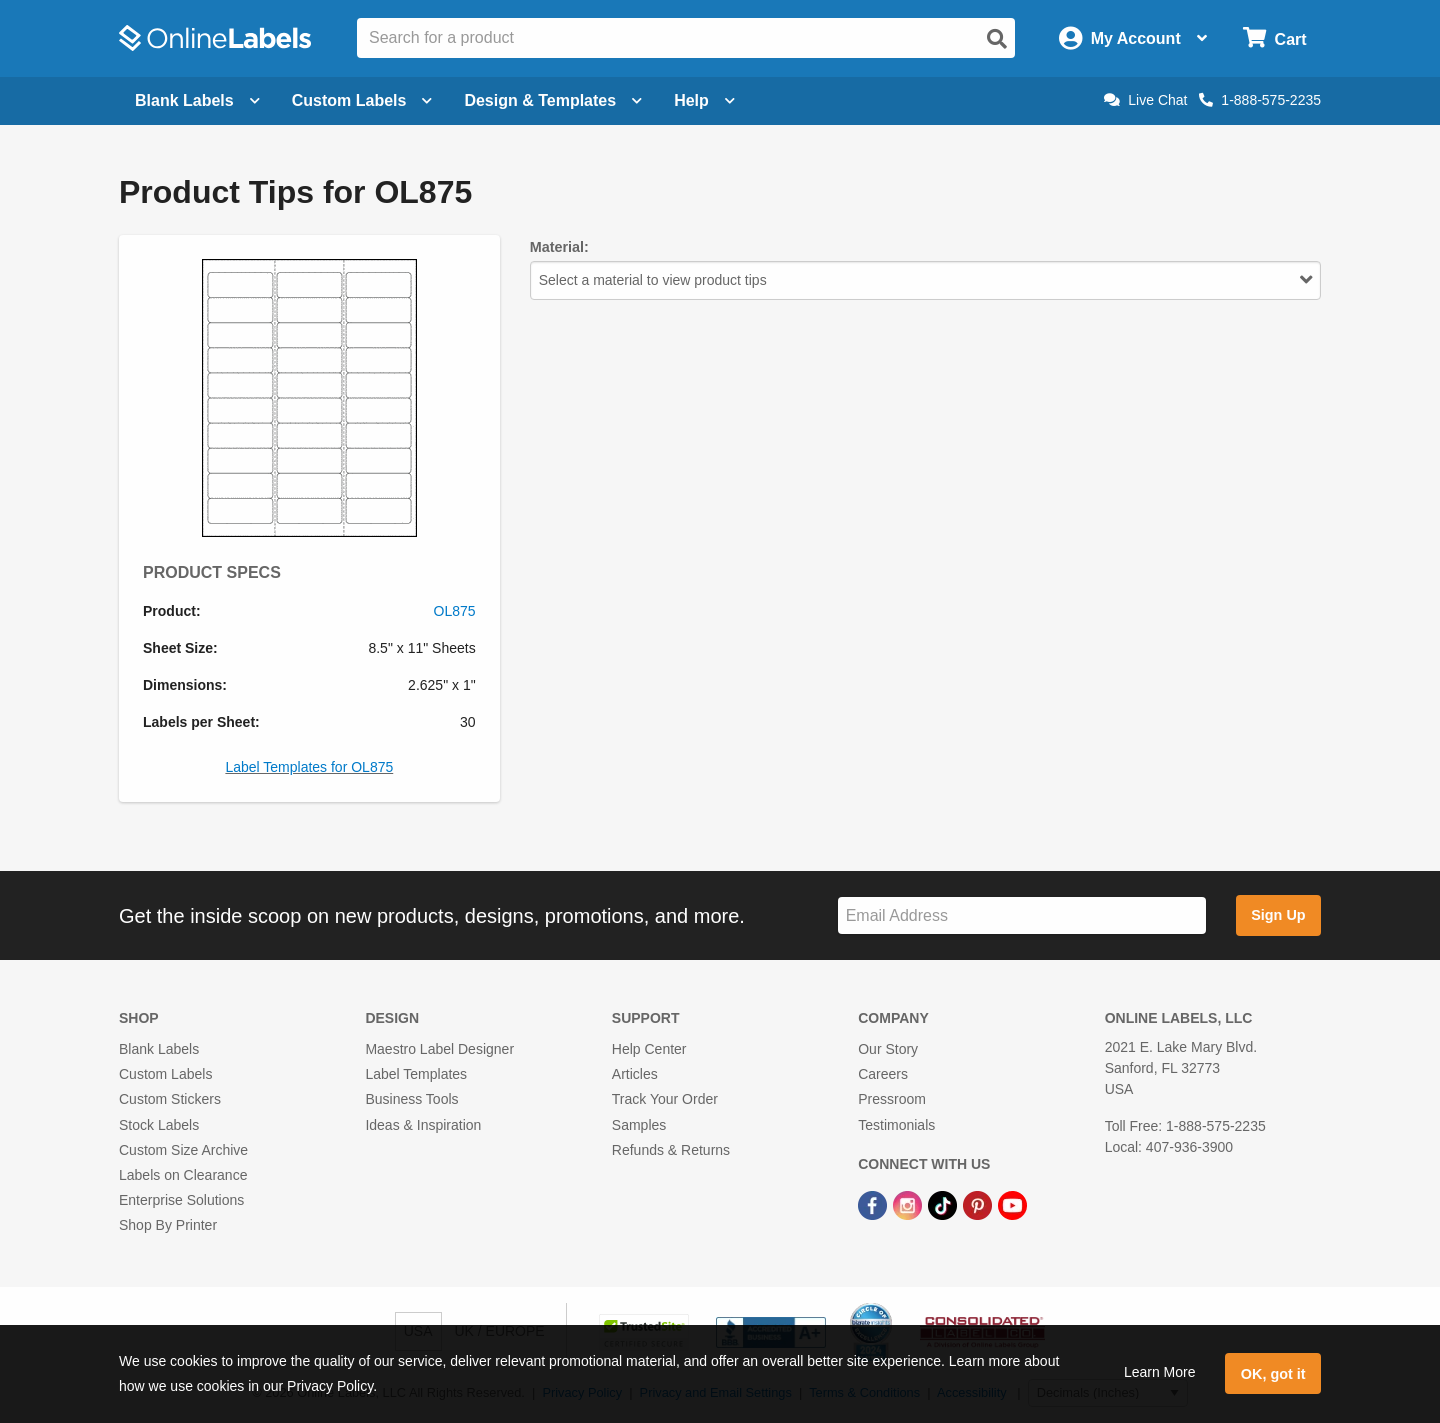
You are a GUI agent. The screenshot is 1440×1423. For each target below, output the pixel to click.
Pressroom (892, 1099)
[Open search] (997, 39)
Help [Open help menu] (704, 100)
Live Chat (1145, 100)
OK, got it (1273, 1374)
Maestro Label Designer (439, 1049)
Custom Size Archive (183, 1150)
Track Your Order (665, 1099)
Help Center (649, 1049)
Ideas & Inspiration (423, 1125)
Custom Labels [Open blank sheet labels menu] (362, 100)
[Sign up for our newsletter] (1022, 915)
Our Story (888, 1049)
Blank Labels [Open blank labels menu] (197, 100)
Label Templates (416, 1074)
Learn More (1160, 1372)
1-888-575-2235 (1260, 100)
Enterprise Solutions (181, 1200)
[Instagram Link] (909, 1204)
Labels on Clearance (183, 1175)
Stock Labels (159, 1125)
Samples (639, 1125)
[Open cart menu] (1274, 38)
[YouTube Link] (1012, 1204)
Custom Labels (165, 1074)
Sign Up (1278, 915)
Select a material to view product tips (925, 280)
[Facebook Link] (874, 1204)
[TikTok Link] (944, 1204)
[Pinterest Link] (979, 1204)
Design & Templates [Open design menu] (553, 100)
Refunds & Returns (671, 1150)
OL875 (455, 611)
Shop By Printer (168, 1225)
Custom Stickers (170, 1099)
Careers (883, 1074)
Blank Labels (159, 1049)
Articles (635, 1074)
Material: (559, 247)
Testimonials (896, 1125)
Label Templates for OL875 (309, 767)
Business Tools (411, 1099)
